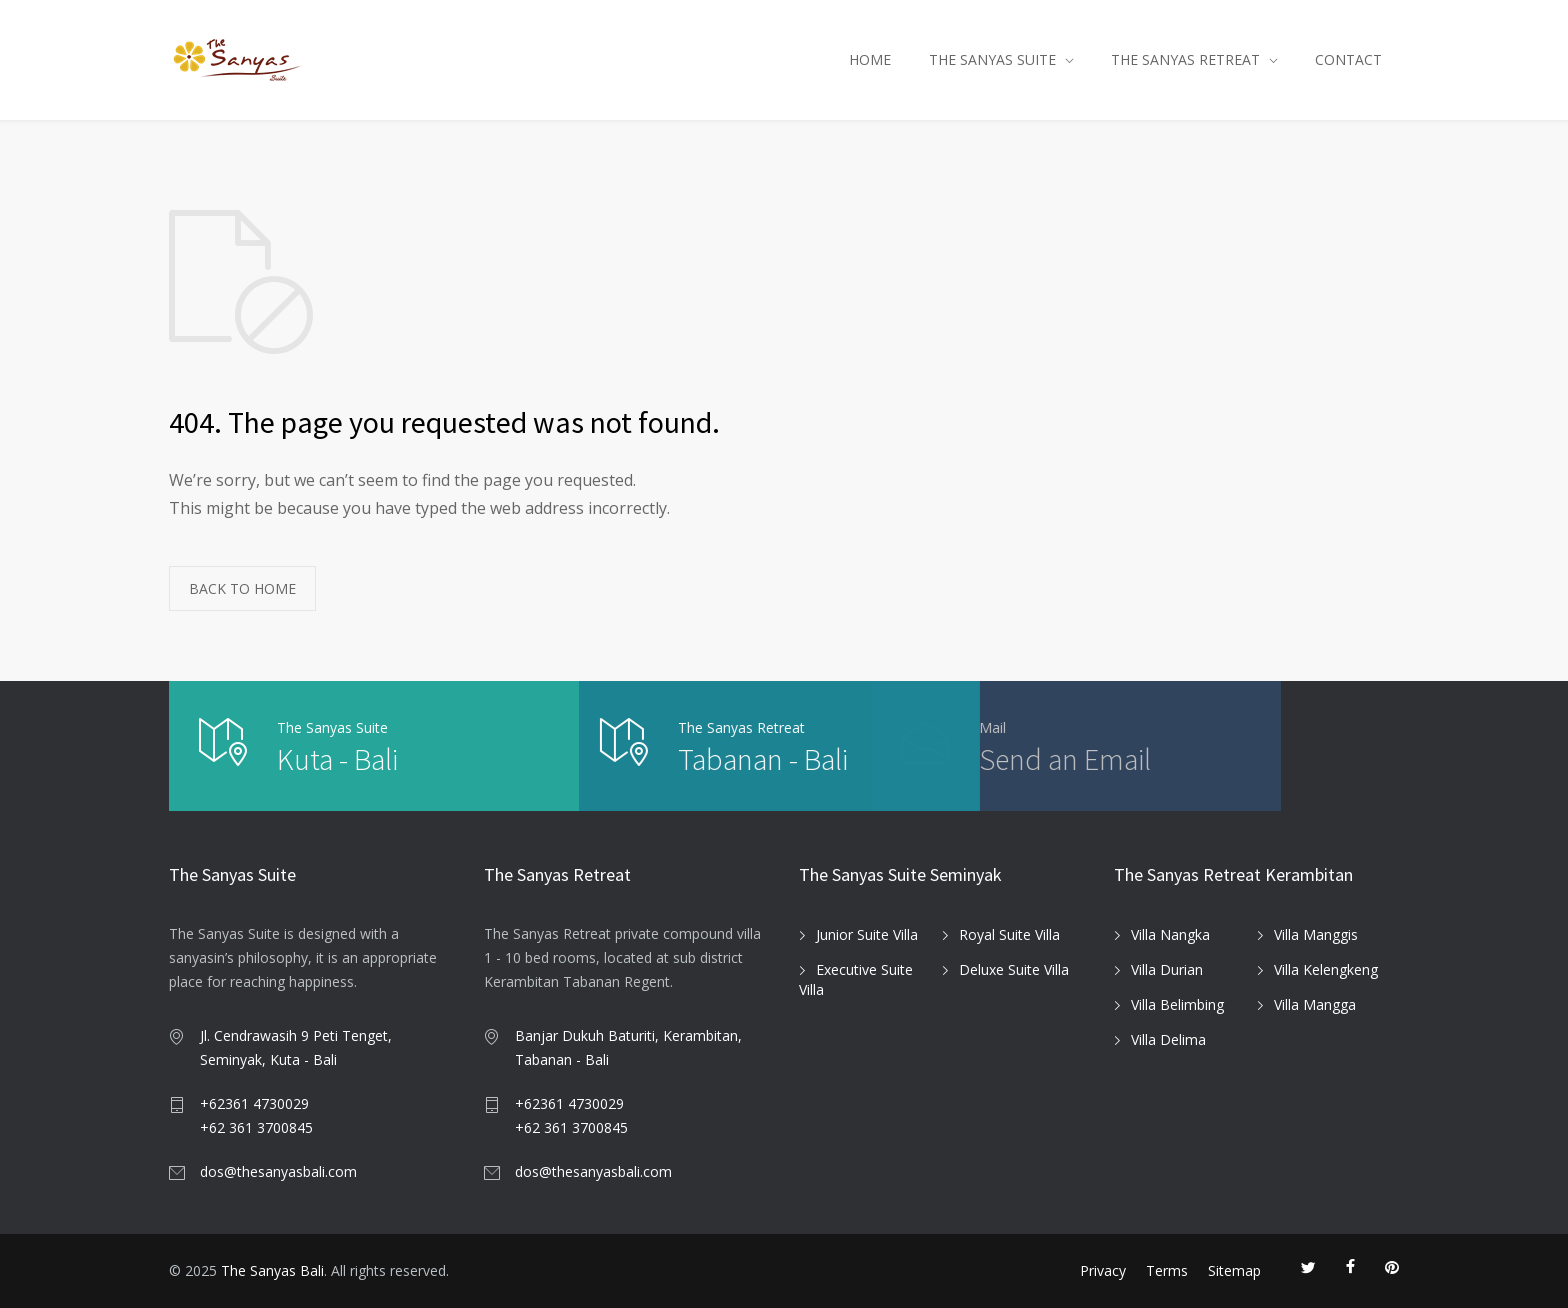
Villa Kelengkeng (1326, 969)
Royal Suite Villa (1009, 934)
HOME (870, 59)
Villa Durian (1167, 969)
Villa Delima (1168, 1039)
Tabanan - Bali (635, 759)
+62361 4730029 (254, 1103)
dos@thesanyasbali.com (278, 1171)
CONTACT (1348, 59)
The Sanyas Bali (272, 1270)
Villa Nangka (1170, 934)
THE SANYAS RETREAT (1185, 59)
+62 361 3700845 (256, 1127)
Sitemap (1234, 1270)
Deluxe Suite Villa (1014, 969)
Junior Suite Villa (867, 934)
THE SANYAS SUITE (992, 59)
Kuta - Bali (337, 759)
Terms (1167, 1270)
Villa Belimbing (1177, 1004)
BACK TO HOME (242, 588)
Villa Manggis (1316, 934)
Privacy (1103, 1270)
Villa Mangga (1315, 1004)
